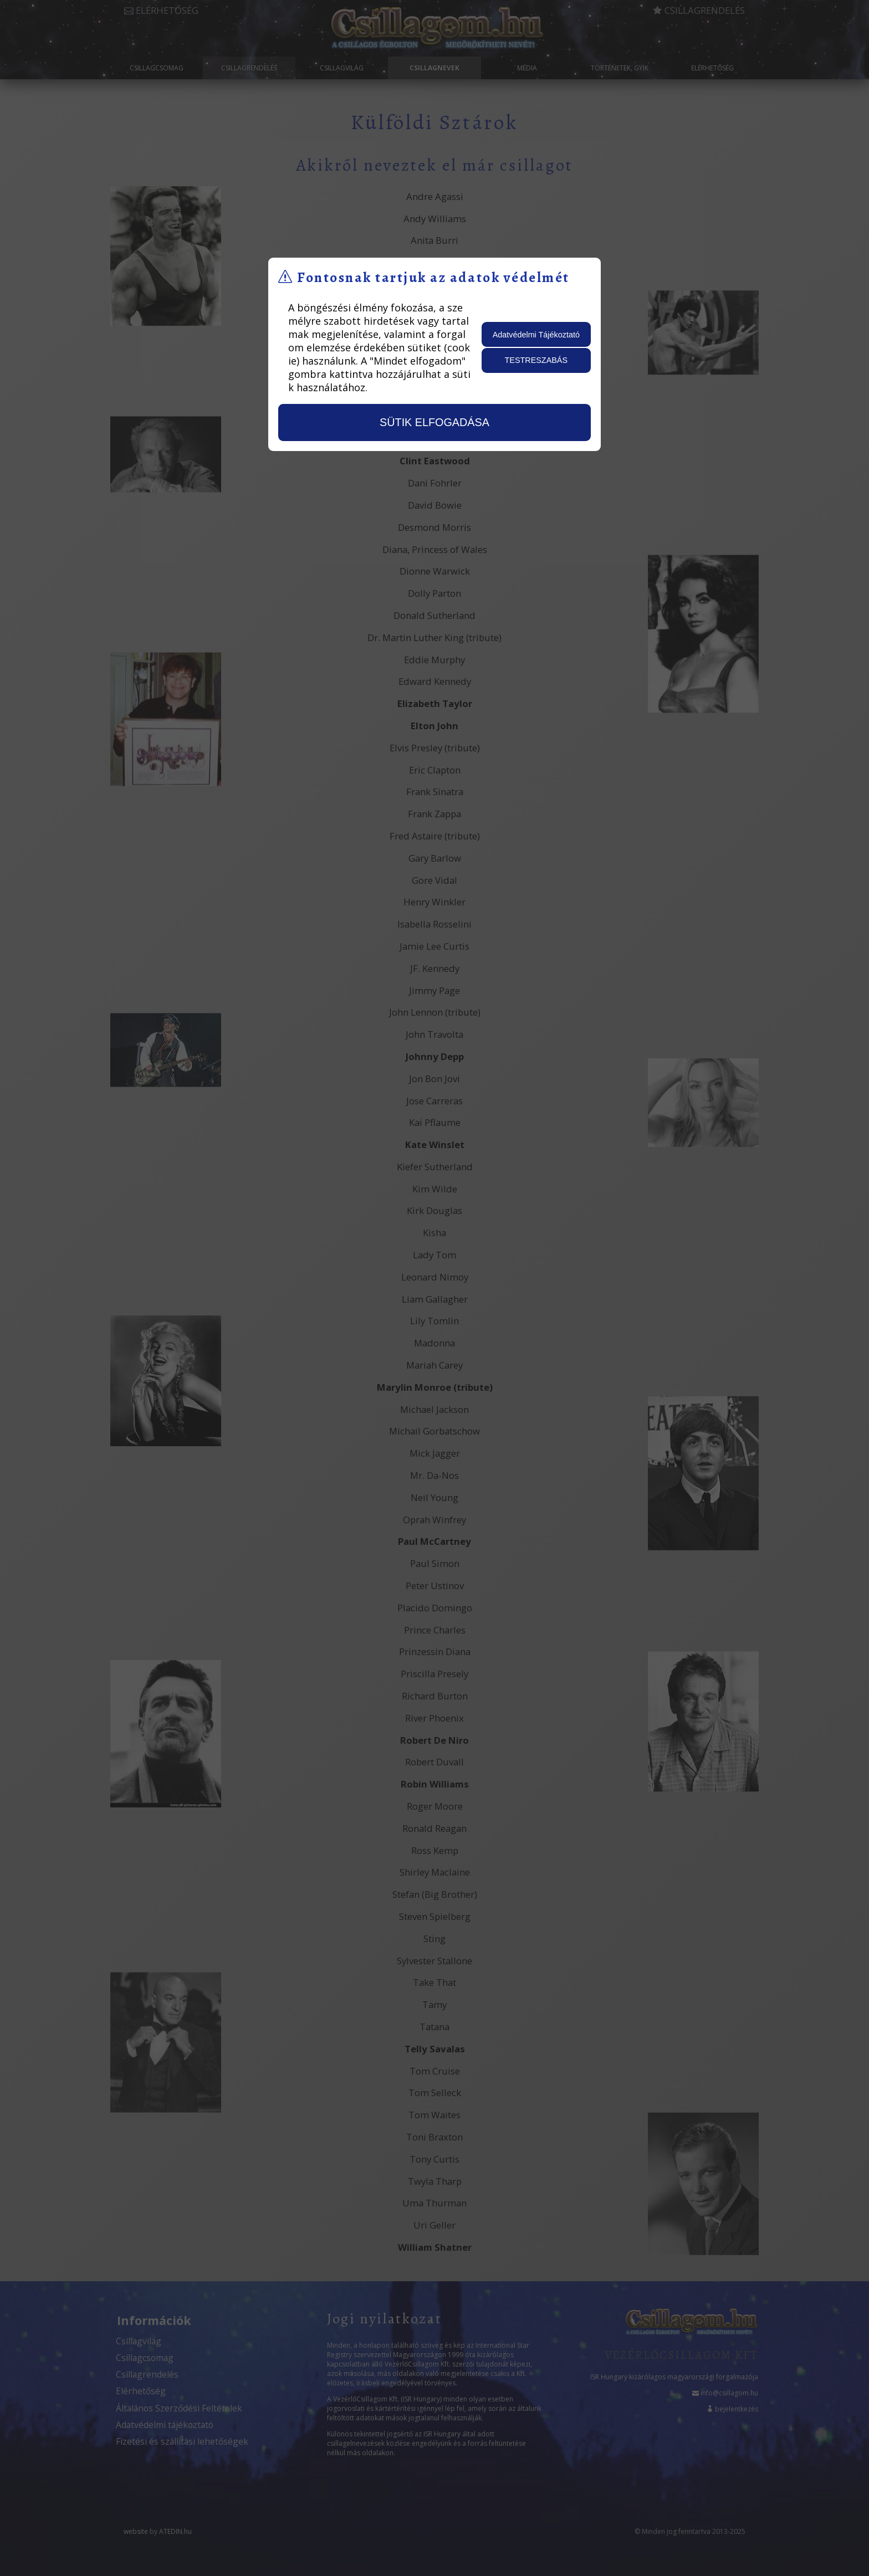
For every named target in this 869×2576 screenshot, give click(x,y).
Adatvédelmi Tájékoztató (536, 334)
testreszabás (536, 360)
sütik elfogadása (434, 422)
